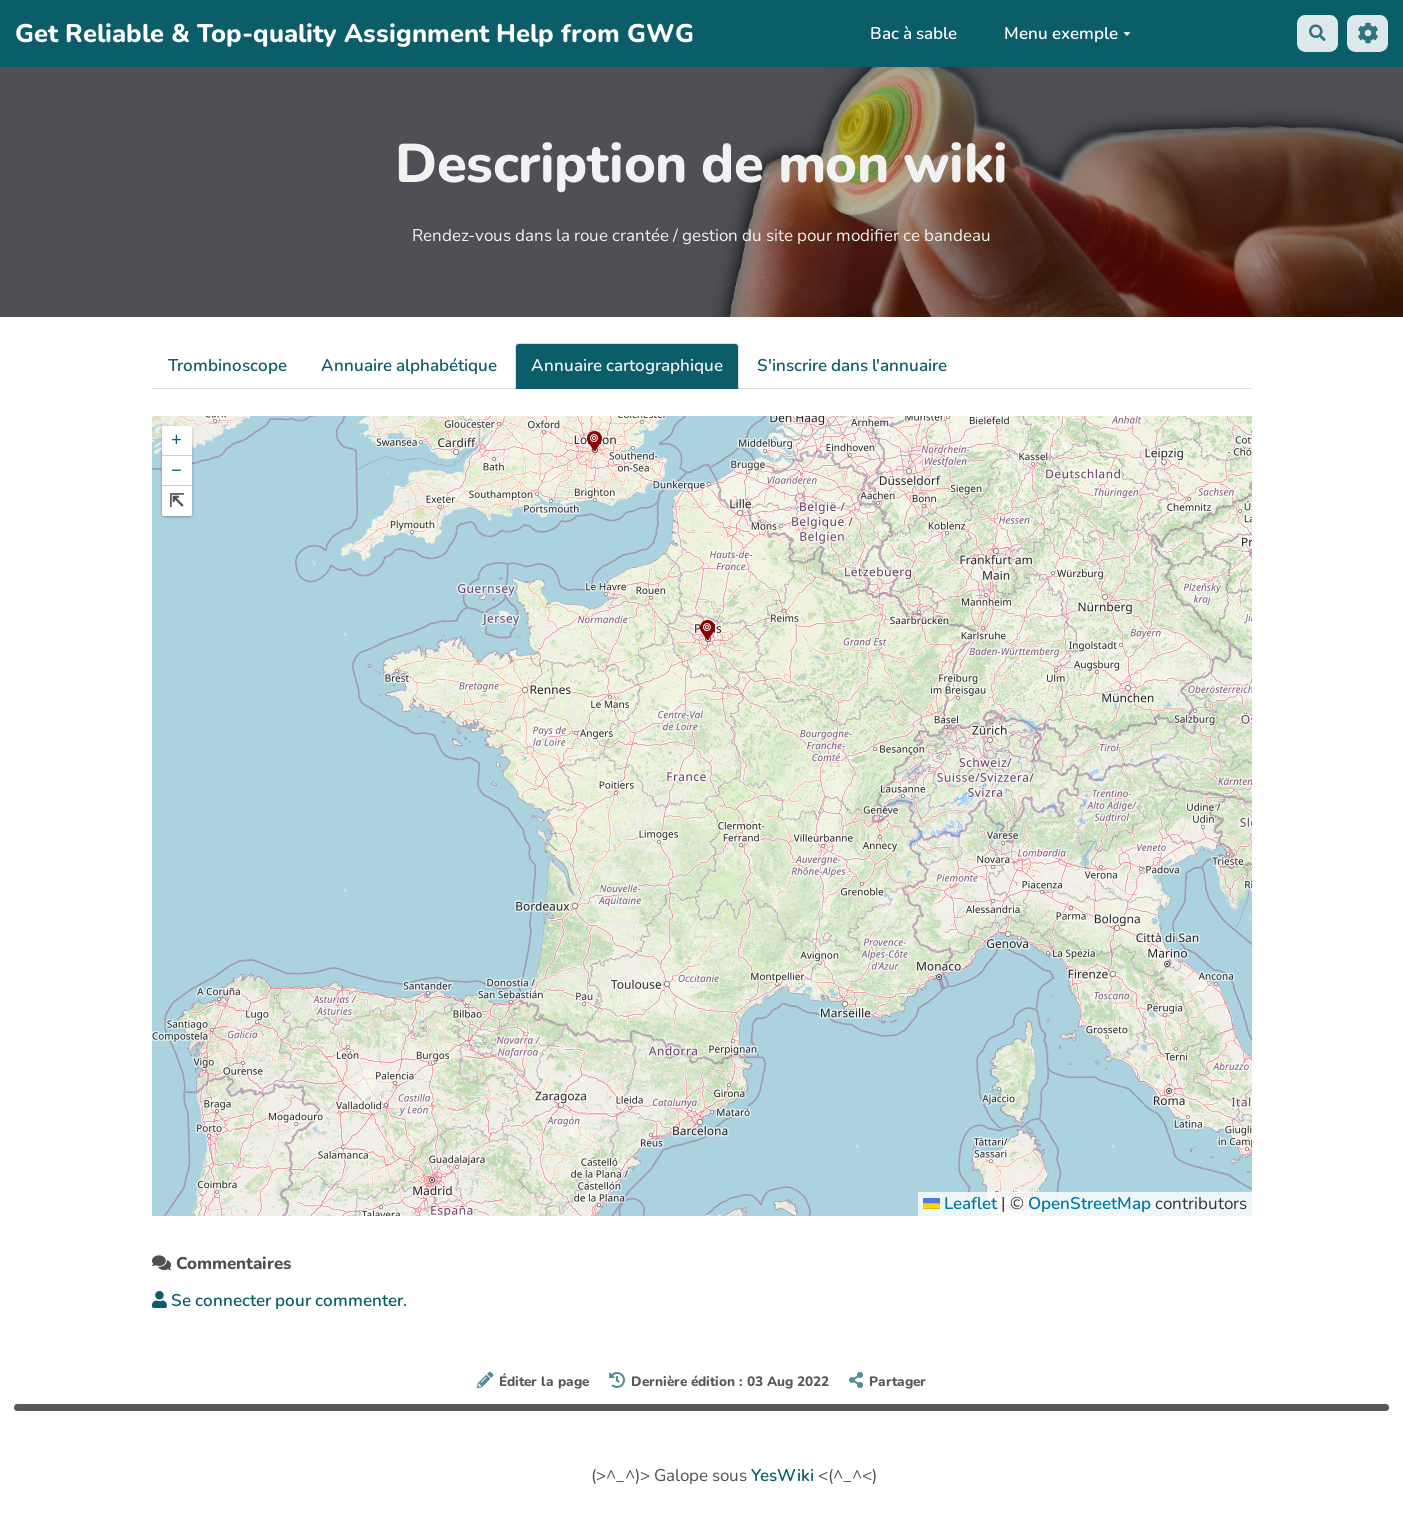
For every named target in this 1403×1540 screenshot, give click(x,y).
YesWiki (782, 1475)
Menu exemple (1066, 33)
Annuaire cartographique (627, 365)
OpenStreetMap (1089, 1203)
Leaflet (960, 1203)
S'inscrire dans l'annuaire (852, 365)
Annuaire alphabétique (409, 365)
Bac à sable (911, 33)
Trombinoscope (227, 365)
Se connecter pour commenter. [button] (279, 1300)
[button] (707, 630)
